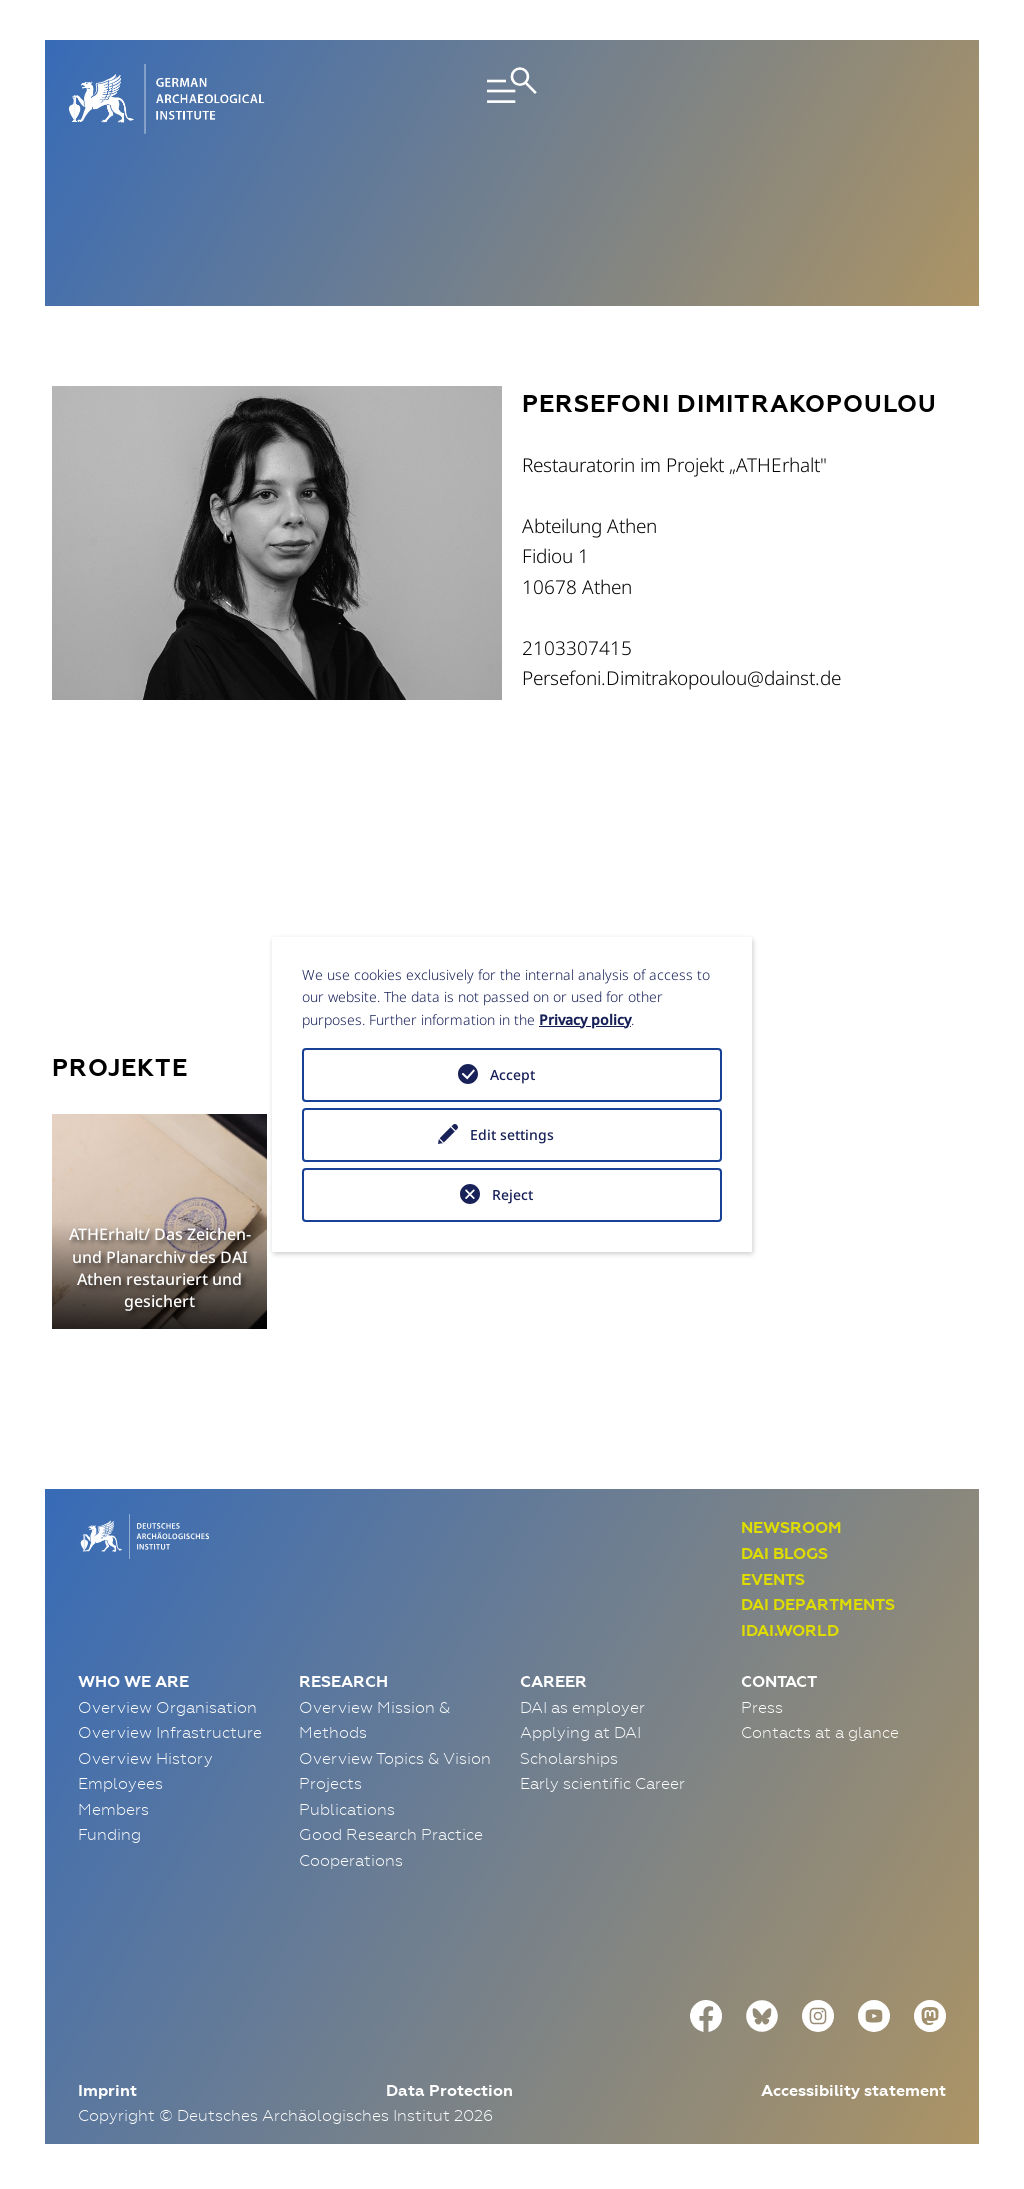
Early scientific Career (602, 1783)
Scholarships (569, 1758)
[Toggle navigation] (512, 99)
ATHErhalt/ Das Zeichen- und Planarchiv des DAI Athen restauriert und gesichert (160, 1267)
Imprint (107, 2090)
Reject (512, 1194)
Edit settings (512, 1134)
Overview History (145, 1758)
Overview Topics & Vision (395, 1758)
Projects (330, 1783)
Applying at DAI (580, 1732)
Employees (120, 1783)
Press (762, 1707)
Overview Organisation (167, 1707)
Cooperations (351, 1860)
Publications (347, 1809)
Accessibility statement (853, 2090)
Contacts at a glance (820, 1732)
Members (113, 1809)
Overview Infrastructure (170, 1732)
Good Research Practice (391, 1834)
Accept (512, 1074)
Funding (109, 1834)
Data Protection (449, 2090)
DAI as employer (582, 1707)
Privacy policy (585, 1019)
